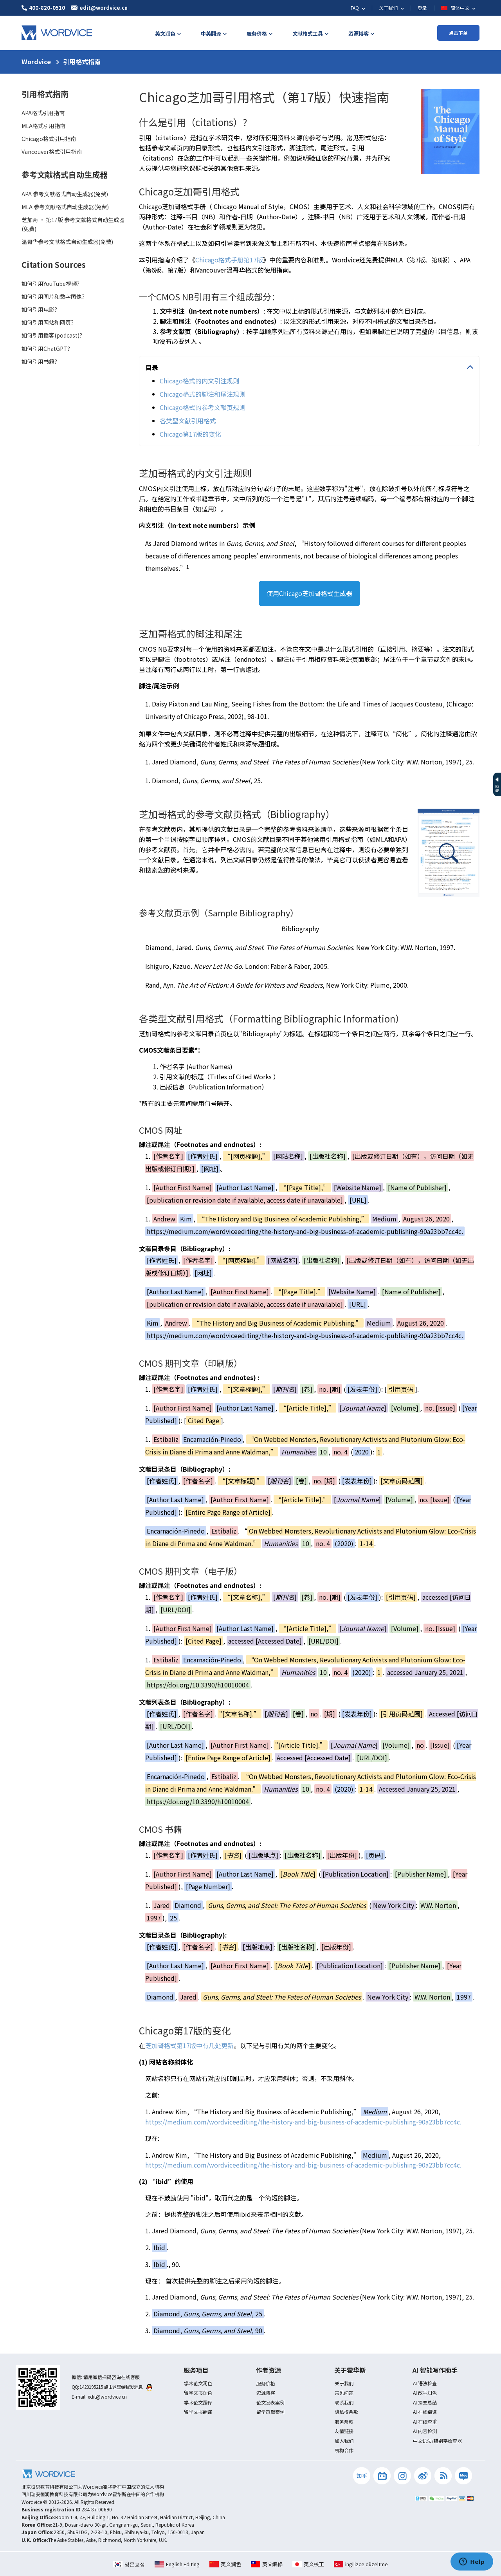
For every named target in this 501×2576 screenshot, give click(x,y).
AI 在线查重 (425, 2421)
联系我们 (344, 2402)
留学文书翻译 (198, 2411)
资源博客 (265, 2392)
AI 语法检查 (425, 2383)
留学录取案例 (270, 2411)
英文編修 (267, 2564)
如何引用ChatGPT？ (47, 348)
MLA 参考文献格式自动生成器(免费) (65, 207)
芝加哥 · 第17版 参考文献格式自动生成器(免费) (73, 224)
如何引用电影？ (41, 309)
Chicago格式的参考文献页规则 (202, 407)
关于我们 (344, 2383)
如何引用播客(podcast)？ (53, 335)
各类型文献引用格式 (188, 420)
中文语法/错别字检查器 (437, 2440)
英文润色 (225, 2564)
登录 (422, 7)
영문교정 (129, 2564)
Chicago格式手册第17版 (229, 259)
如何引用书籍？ (41, 361)
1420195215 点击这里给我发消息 (115, 2386)
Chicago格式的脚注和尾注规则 (202, 394)
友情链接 (344, 2431)
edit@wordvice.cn (107, 2396)
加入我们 (344, 2440)
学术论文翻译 (198, 2402)
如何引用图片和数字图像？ (54, 296)
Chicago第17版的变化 (190, 434)
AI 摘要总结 (425, 2402)
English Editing (177, 2564)
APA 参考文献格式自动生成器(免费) (65, 194)
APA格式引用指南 (43, 113)
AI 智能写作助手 (435, 2370)
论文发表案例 (270, 2402)
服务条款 (344, 2421)
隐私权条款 (346, 2411)
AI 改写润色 (425, 2392)
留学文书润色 (198, 2392)
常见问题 (344, 2392)
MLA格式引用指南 (43, 126)
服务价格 (265, 2383)
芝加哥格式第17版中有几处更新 (189, 2045)
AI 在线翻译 (425, 2411)
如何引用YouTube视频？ (52, 283)
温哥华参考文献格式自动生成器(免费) (67, 242)
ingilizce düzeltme (361, 2564)
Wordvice (36, 61)
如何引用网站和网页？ (49, 322)
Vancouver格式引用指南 (52, 151)
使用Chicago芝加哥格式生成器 (309, 593)
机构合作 (344, 2450)
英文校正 (308, 2564)
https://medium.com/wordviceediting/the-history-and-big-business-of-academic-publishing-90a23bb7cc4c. (303, 2121)
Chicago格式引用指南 (49, 139)
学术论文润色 (198, 2383)
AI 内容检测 (425, 2431)
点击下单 (458, 32)
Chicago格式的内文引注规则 (199, 380)
